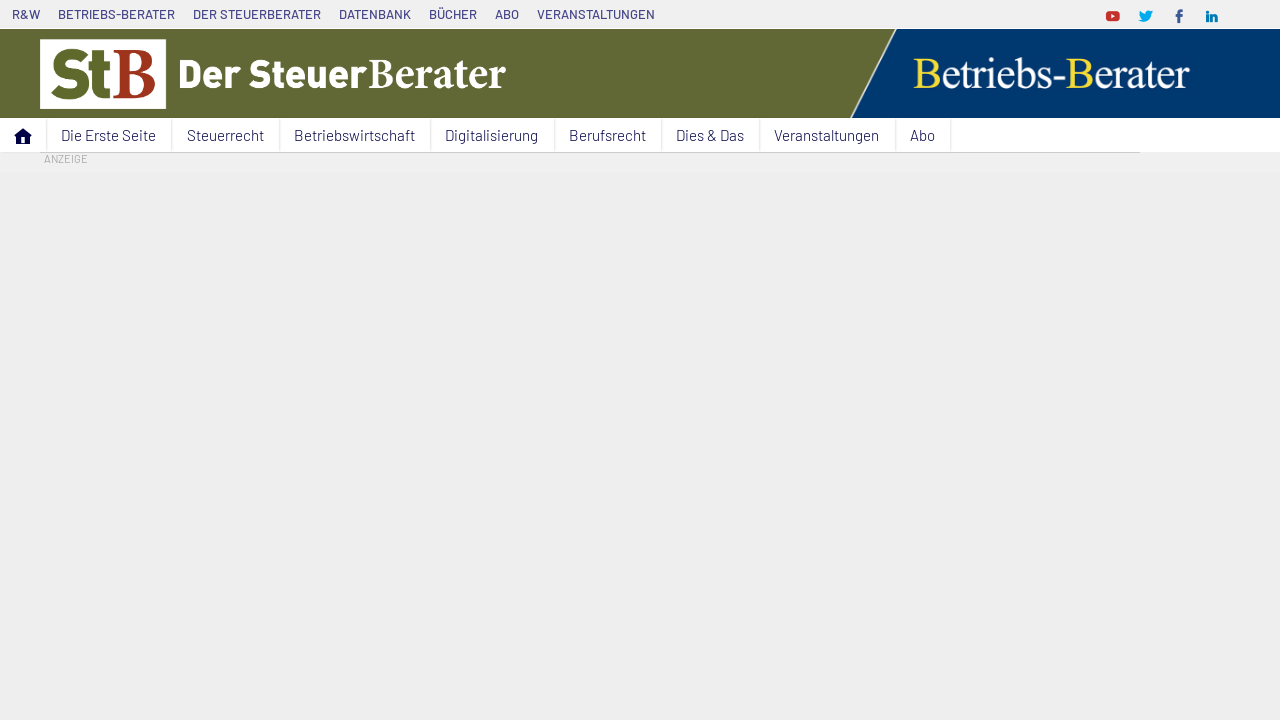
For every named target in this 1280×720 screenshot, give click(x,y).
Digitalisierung (491, 135)
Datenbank (375, 14)
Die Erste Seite (108, 135)
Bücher (453, 14)
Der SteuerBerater (257, 14)
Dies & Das (710, 135)
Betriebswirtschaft (354, 135)
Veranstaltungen (596, 14)
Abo (507, 14)
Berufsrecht (607, 135)
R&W (26, 14)
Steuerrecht (225, 135)
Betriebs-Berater (116, 14)
